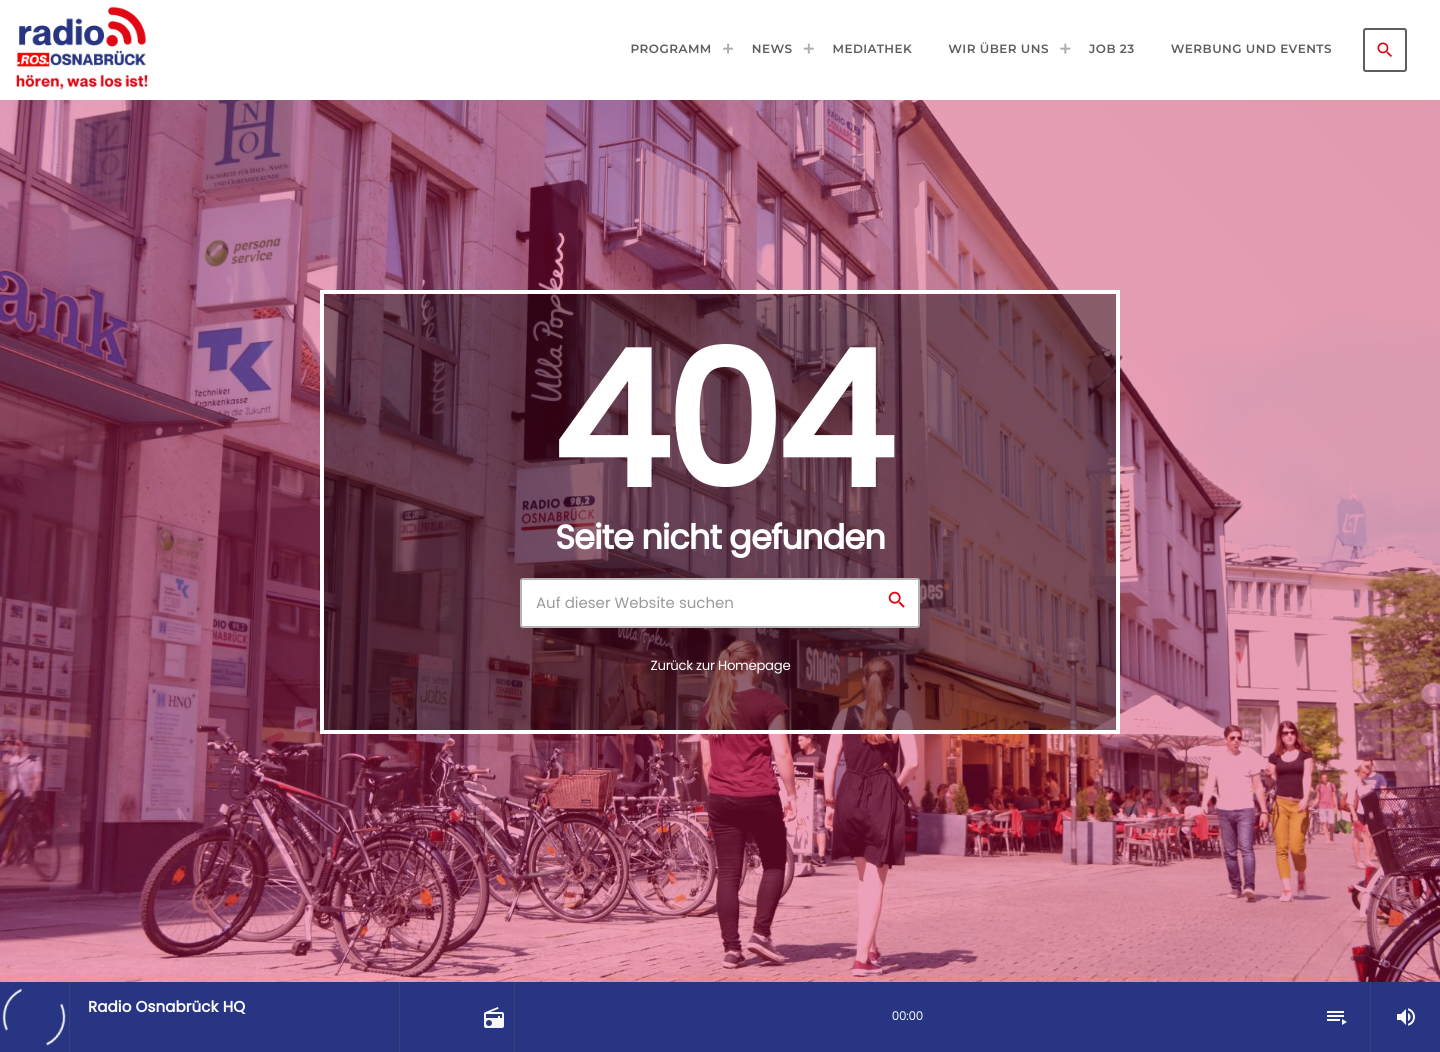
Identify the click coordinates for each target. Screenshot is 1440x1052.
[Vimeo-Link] (81, 50)
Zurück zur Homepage (721, 665)
